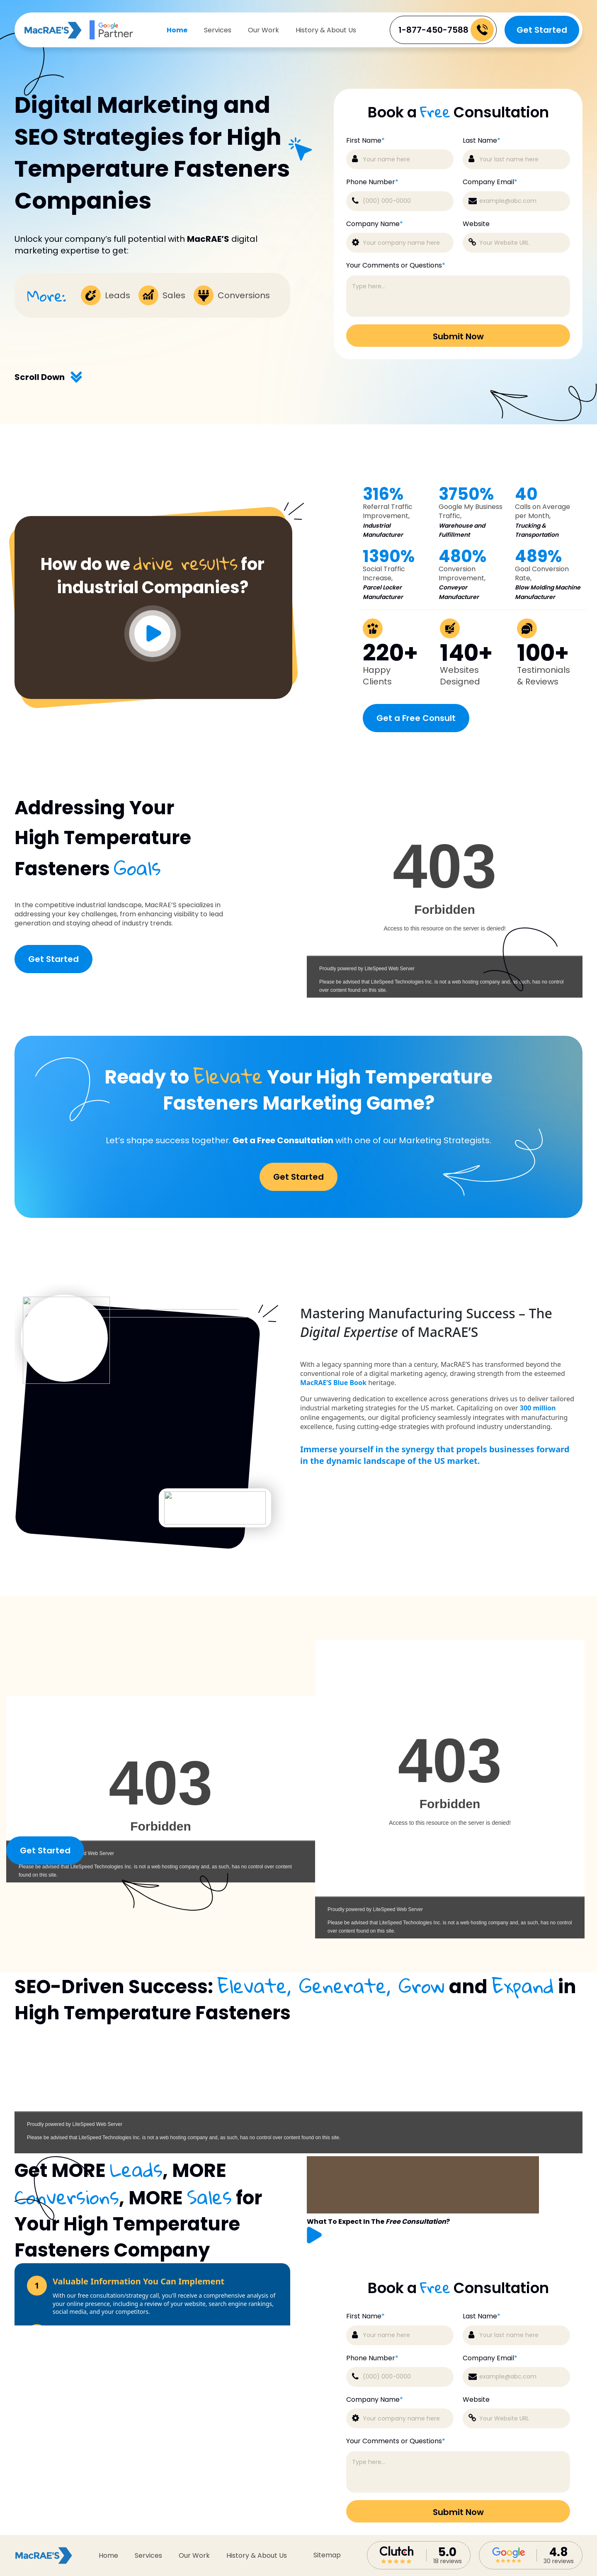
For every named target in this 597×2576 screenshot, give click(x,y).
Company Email (490, 2358)
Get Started (542, 30)
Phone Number (372, 2358)
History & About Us (326, 30)
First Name (365, 2316)
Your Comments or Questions (395, 2441)
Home (177, 30)
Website (476, 2399)
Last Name (481, 2316)
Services (217, 30)
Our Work (263, 30)
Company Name (374, 2399)
